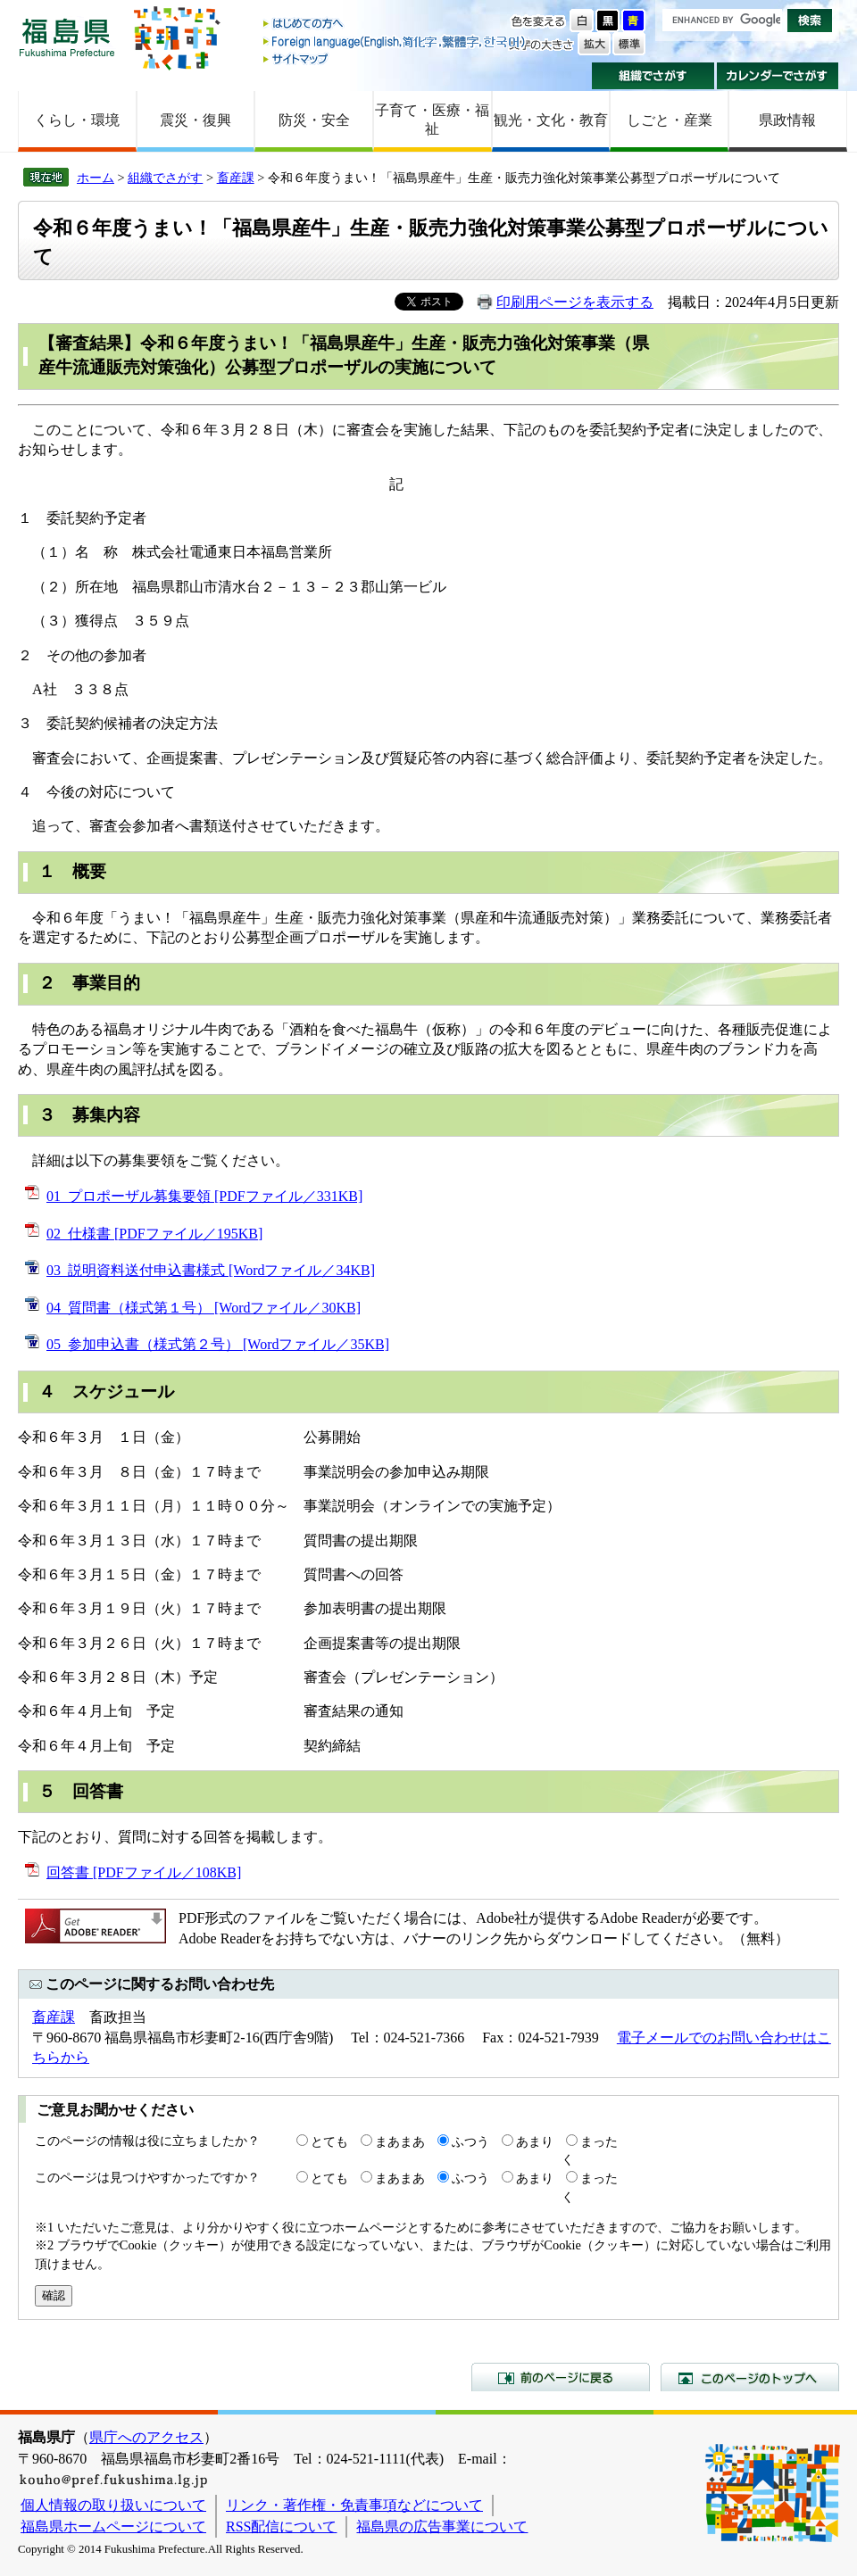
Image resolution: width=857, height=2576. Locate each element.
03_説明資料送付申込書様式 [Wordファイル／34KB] (210, 1270)
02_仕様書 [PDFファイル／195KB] (154, 1233)
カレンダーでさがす (778, 75)
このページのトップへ (750, 2377)
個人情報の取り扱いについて (113, 2505)
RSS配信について (281, 2526)
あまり (534, 2141)
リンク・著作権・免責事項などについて (354, 2505)
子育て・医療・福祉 (432, 120)
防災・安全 (314, 120)
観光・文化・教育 (551, 120)
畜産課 (235, 177)
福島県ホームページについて (113, 2526)
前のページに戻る (560, 2377)
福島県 (67, 37)
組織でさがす (653, 75)
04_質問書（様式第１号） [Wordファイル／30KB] (203, 1307)
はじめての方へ (395, 24)
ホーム (95, 177)
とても (329, 2141)
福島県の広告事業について (442, 2526)
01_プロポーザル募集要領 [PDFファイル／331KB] (204, 1196)
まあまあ (400, 2141)
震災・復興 (195, 120)
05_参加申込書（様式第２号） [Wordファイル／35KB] (217, 1344)
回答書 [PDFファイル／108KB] (143, 1872)
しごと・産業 (669, 120)
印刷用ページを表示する (574, 302)
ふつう (470, 2141)
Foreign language (395, 41)
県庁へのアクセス (146, 2437)
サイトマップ (395, 58)
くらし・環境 (77, 120)
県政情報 (787, 120)
